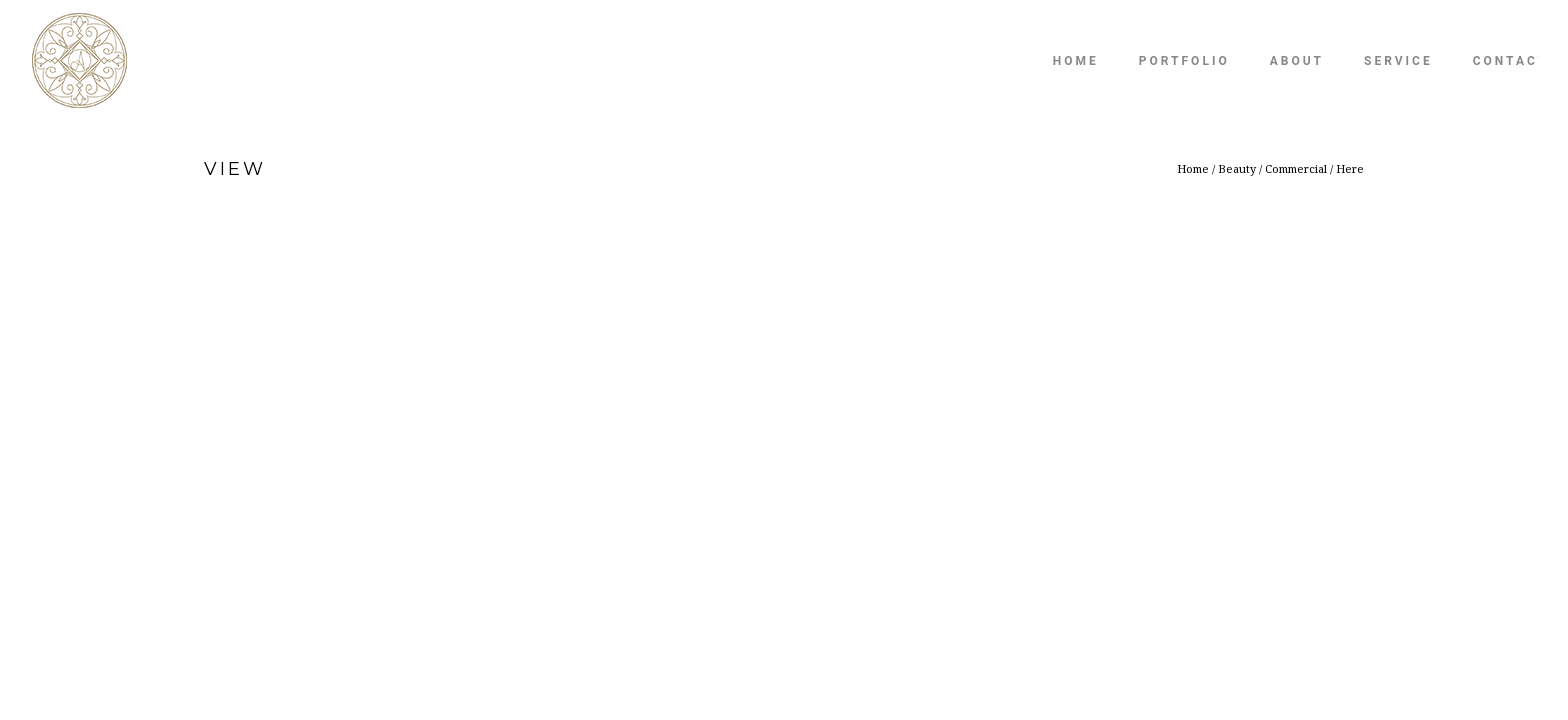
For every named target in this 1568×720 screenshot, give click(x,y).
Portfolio (1184, 61)
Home (1076, 61)
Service (1398, 61)
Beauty (1237, 168)
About (1297, 61)
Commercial (1296, 168)
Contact (1510, 61)
